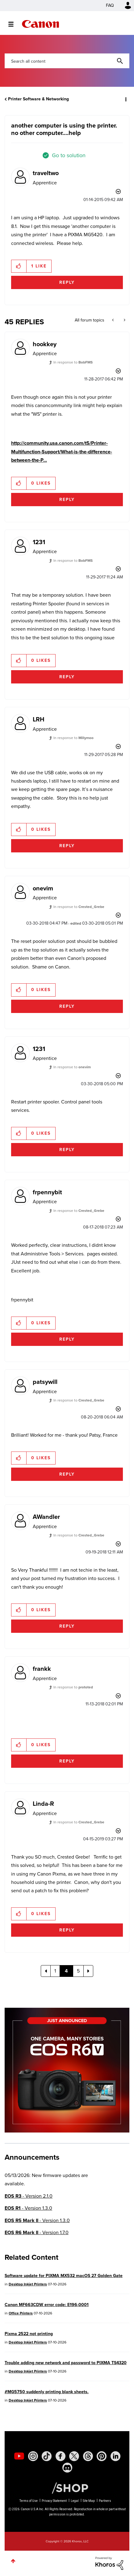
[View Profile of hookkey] (45, 344)
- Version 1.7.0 (37, 2232)
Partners (105, 2500)
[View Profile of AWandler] (46, 1516)
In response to (73, 362)
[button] (19, 266)
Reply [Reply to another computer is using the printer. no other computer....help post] (67, 282)
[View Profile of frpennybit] (47, 1192)
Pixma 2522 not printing (29, 2333)
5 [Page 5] (78, 1970)
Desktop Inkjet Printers (28, 2284)
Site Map (89, 2500)
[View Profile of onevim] (43, 888)
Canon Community (40, 24)
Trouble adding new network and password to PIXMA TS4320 (66, 2363)
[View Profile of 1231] (39, 542)
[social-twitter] (74, 2456)
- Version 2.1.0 (28, 2196)
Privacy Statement (54, 2500)
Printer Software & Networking (38, 99)
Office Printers (21, 2313)
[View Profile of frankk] (42, 1668)
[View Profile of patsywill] (45, 1381)
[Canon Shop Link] (67, 2487)
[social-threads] (88, 2456)
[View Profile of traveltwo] (46, 173)
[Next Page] (88, 1971)
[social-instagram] (33, 2456)
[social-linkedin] (115, 2456)
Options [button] (125, 99)
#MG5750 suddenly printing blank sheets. (47, 2392)
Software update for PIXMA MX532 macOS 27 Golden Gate (64, 2275)
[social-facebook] (60, 2456)
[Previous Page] (46, 1971)
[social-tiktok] (47, 2456)
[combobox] (67, 60)
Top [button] (13, 2561)
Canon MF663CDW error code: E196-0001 (47, 2304)
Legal (75, 2500)
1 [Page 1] (55, 1970)
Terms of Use (28, 2500)
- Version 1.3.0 (28, 2208)
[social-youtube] (19, 2456)
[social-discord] (67, 2468)
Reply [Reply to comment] (67, 499)
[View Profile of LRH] (38, 719)
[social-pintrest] (102, 2456)
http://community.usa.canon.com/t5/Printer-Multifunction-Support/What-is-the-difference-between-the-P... (61, 451)
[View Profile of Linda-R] (43, 1803)
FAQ (110, 5)
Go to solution (69, 155)
